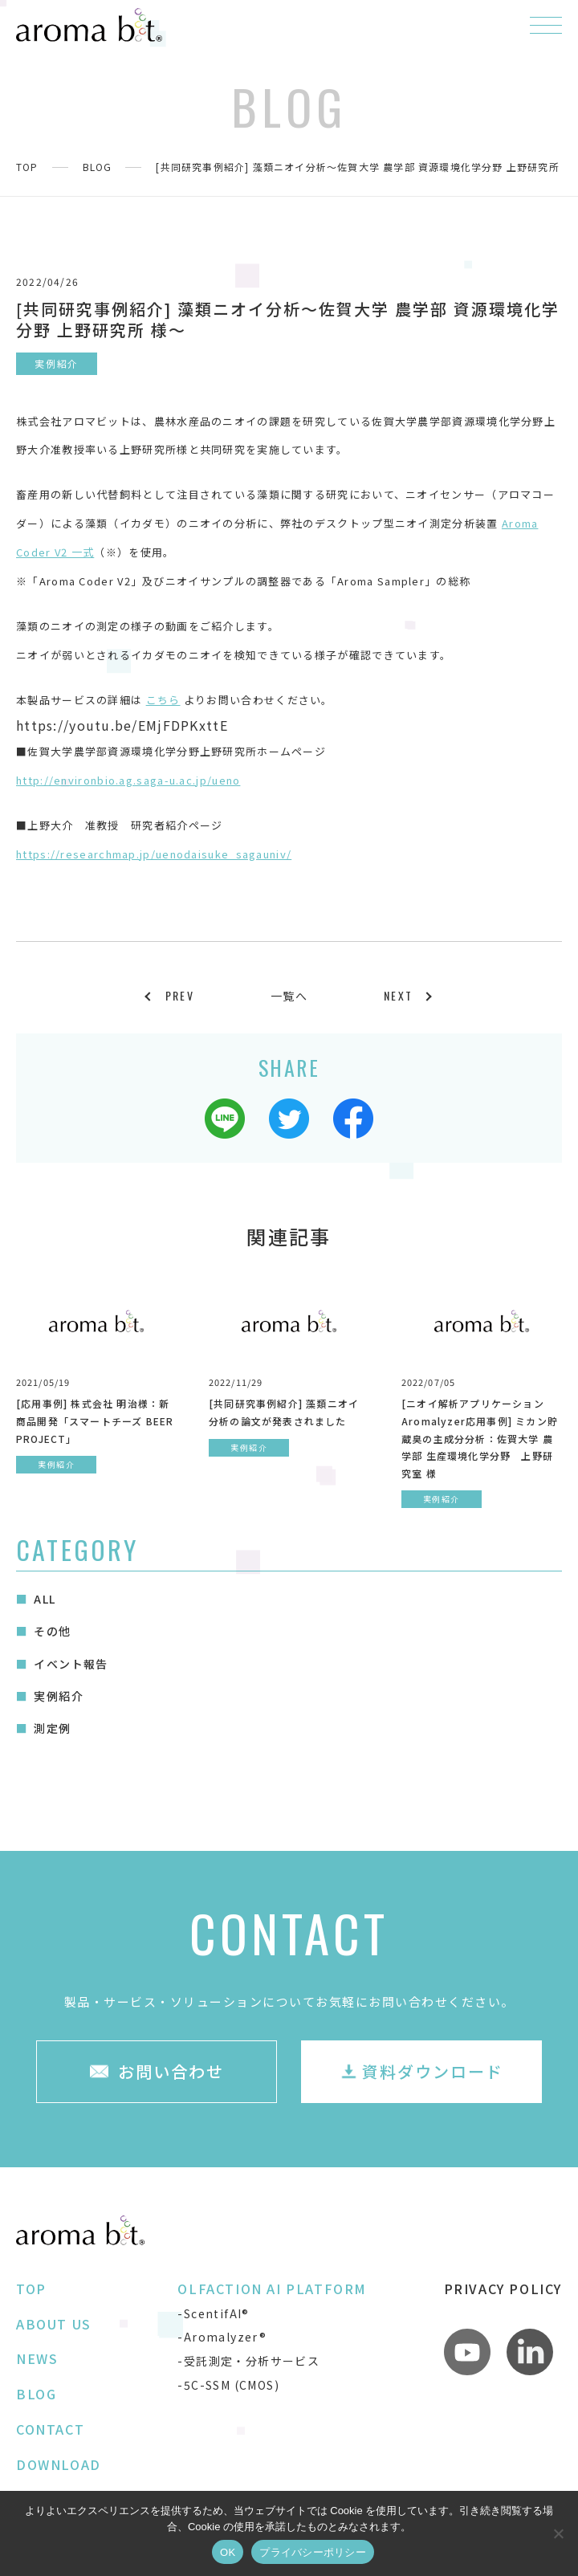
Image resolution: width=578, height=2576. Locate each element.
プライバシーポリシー (312, 2552)
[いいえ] (558, 2533)
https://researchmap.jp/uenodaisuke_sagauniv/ (153, 854)
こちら (163, 699)
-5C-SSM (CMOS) (228, 2385)
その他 (52, 1631)
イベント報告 (71, 1664)
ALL (44, 1599)
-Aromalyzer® (222, 2337)
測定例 (52, 1728)
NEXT (398, 995)
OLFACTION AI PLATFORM (272, 2288)
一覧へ (289, 996)
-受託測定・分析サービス (248, 2361)
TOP (27, 166)
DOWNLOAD (58, 2464)
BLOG (97, 166)
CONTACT (50, 2429)
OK (227, 2552)
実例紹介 (58, 1696)
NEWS (37, 2358)
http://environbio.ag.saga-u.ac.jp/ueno (128, 780)
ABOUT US (54, 2323)
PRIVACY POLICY (503, 2288)
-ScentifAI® (213, 2313)
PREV (179, 995)
